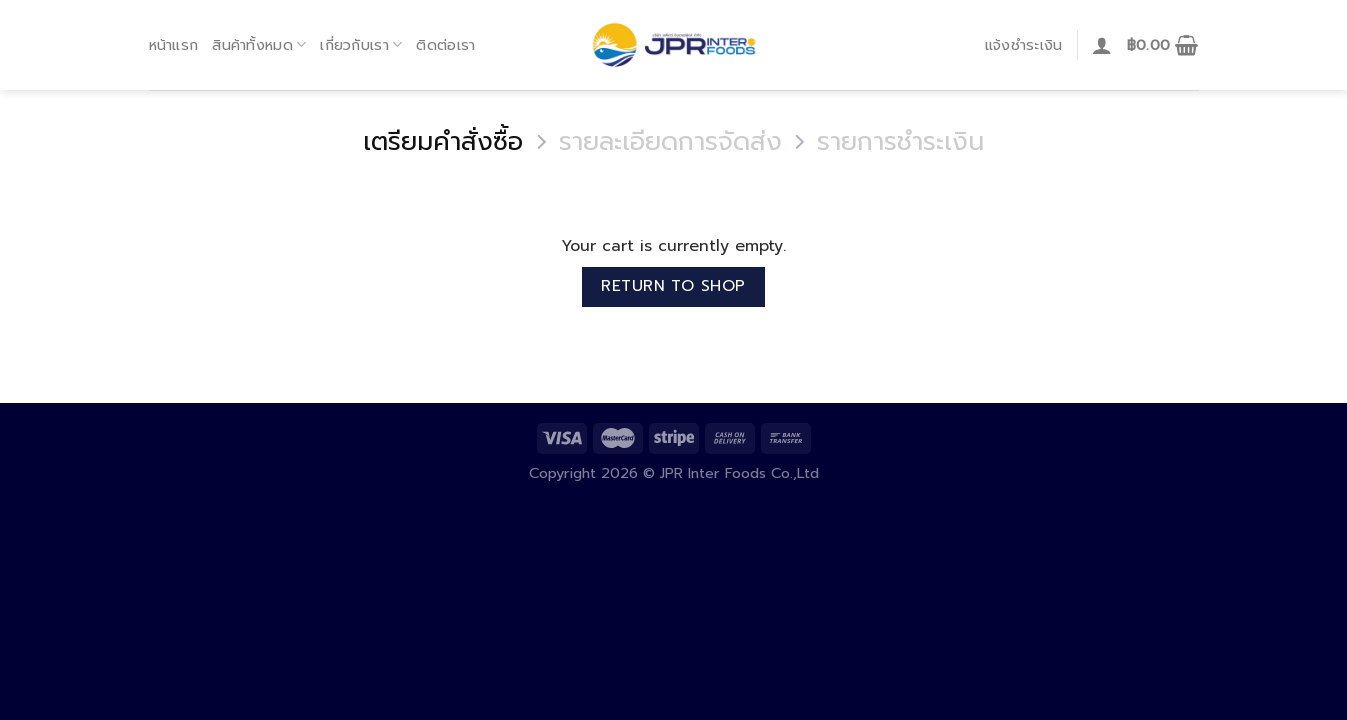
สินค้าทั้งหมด (259, 45)
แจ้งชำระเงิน (1024, 45)
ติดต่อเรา (445, 45)
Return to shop (673, 286)
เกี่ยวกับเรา (361, 45)
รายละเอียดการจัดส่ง (670, 142)
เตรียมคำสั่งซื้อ (443, 142)
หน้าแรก (174, 45)
